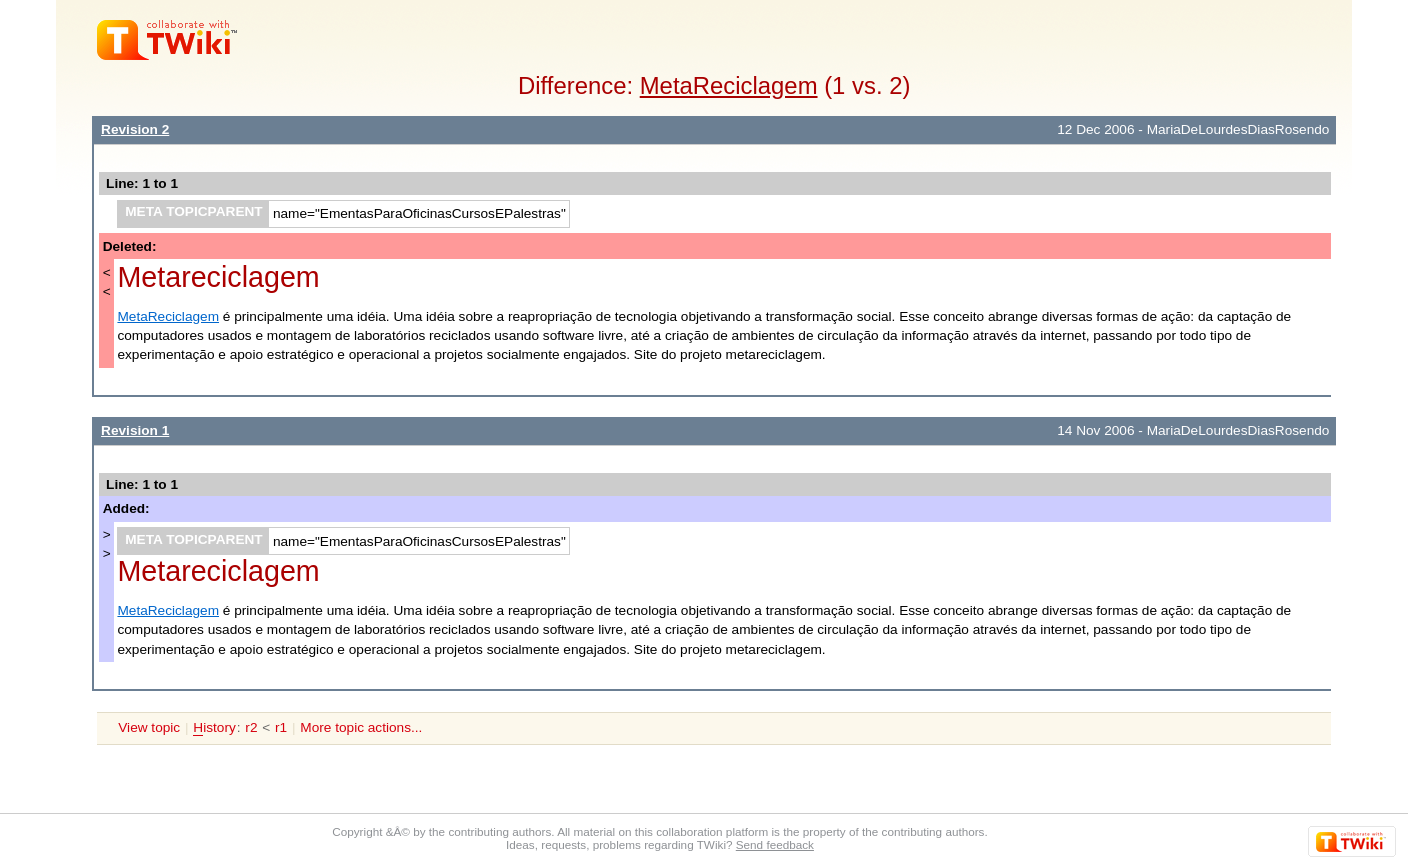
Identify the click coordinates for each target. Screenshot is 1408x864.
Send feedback (775, 844)
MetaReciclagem (729, 85)
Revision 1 (135, 430)
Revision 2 (135, 129)
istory (214, 728)
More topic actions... (361, 727)
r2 (251, 727)
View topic (149, 727)
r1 (281, 727)
